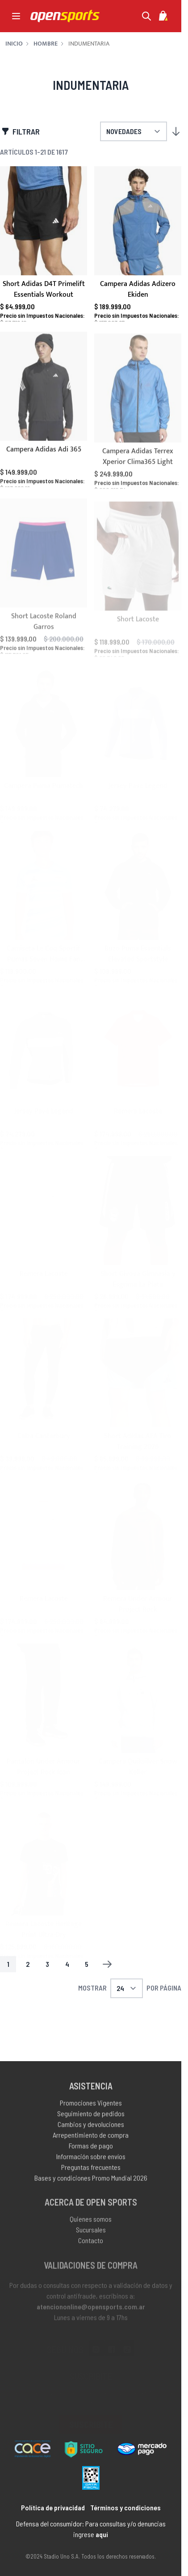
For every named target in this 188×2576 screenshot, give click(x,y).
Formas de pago (91, 2154)
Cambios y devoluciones (91, 2132)
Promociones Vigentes (91, 2111)
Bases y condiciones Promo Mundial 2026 (90, 2186)
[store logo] (65, 16)
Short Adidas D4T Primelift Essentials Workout (44, 289)
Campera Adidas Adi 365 (43, 458)
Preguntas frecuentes (91, 2175)
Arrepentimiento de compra (91, 2143)
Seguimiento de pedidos (91, 2121)
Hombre (45, 43)
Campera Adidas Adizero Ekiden (137, 289)
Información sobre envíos (90, 2164)
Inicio (14, 43)
